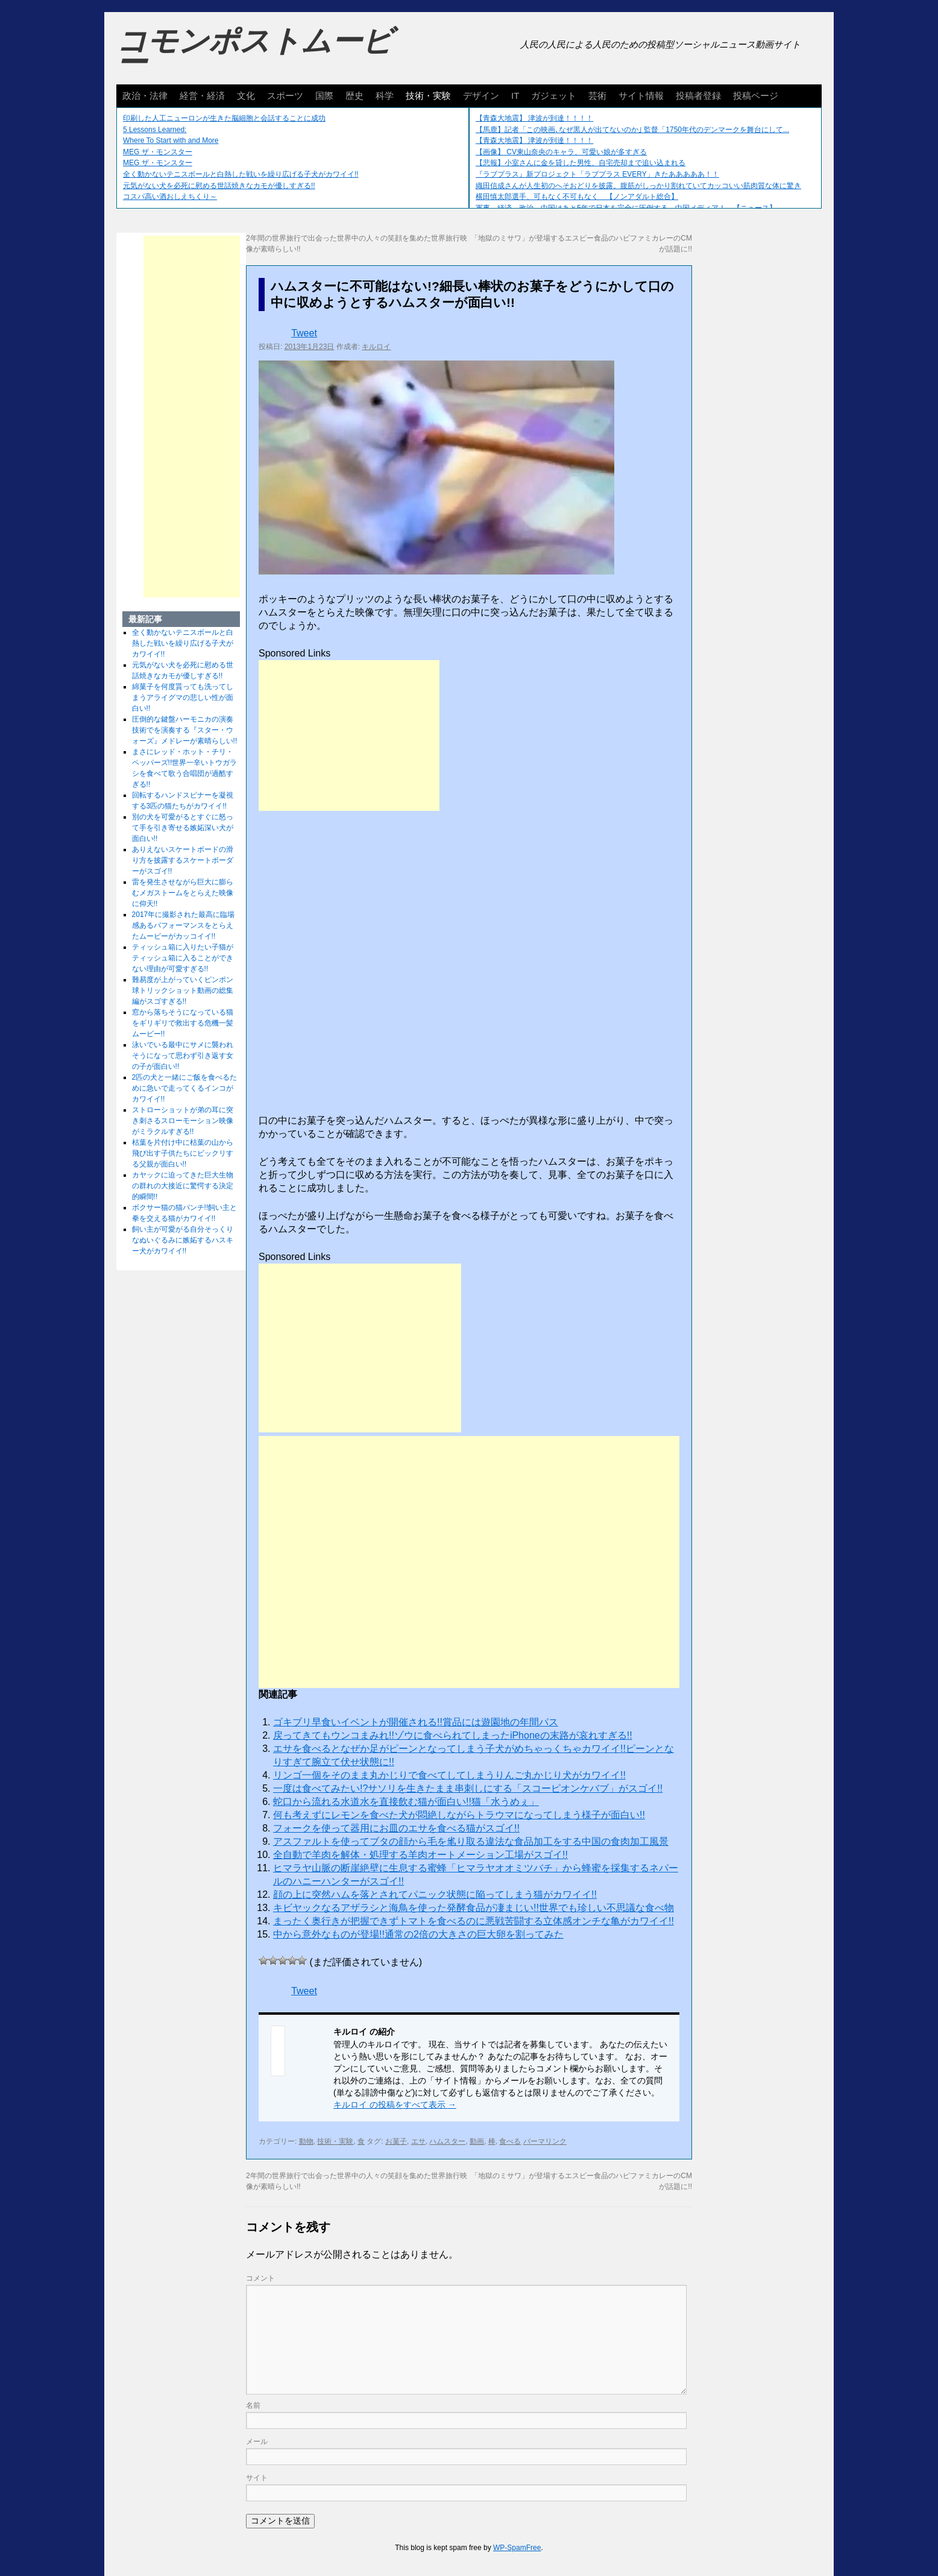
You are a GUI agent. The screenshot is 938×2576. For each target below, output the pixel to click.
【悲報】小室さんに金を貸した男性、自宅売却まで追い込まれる (580, 163)
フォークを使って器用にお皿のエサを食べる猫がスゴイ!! (396, 1828)
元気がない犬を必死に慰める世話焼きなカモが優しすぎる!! (219, 185)
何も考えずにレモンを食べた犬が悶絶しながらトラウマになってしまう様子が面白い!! (459, 1815)
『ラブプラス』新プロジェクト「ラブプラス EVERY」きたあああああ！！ (597, 174)
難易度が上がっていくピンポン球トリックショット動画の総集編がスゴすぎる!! (182, 990)
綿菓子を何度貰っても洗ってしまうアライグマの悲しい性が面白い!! (182, 697)
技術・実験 (428, 95)
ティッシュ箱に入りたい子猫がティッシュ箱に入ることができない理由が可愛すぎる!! (182, 958)
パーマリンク (545, 2141)
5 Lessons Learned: (154, 129)
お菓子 (396, 2141)
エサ (418, 2141)
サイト (257, 2478)
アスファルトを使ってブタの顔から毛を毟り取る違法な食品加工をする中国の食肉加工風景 (471, 1841)
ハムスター (447, 2141)
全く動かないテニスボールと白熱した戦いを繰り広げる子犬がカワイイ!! (241, 174)
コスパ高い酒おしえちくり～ (170, 196)
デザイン (481, 95)
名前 (253, 2405)
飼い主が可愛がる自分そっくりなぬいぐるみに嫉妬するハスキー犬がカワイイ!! (182, 1240)
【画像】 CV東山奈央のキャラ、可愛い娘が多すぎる (561, 152)
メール (257, 2441)
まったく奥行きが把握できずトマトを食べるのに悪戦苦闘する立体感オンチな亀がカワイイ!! (473, 1921)
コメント (260, 2278)
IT (515, 95)
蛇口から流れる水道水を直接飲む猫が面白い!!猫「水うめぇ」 (406, 1802)
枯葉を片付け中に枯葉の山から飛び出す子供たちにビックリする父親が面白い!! (182, 1153)
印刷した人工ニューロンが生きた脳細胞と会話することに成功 (224, 118)
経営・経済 (202, 95)
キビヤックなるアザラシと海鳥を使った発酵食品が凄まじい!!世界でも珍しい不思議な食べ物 (473, 1908)
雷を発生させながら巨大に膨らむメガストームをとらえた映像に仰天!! (182, 893)
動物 (306, 2141)
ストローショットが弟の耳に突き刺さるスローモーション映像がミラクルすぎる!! (182, 1121)
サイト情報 (641, 95)
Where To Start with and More (171, 140)
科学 (385, 95)
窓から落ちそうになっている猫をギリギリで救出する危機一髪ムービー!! (182, 1023)
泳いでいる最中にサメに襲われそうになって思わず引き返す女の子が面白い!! (182, 1056)
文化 (246, 95)
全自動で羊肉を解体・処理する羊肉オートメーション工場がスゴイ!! (420, 1855)
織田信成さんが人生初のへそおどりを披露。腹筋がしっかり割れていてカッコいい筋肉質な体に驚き (638, 185)
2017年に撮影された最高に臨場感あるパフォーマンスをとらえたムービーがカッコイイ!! (183, 925)
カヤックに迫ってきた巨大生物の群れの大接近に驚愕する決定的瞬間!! (182, 1186)
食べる (510, 2141)
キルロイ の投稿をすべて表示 (394, 2104)
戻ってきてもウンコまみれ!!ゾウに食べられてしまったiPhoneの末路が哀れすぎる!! (452, 1735)
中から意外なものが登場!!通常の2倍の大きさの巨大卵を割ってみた (418, 1934)
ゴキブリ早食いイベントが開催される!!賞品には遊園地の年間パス (415, 1722)
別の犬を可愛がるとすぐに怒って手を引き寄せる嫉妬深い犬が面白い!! (182, 828)
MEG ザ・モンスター (157, 152)
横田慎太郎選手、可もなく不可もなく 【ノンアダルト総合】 (577, 196)
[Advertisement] (349, 735)
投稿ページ (755, 95)
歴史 (354, 95)
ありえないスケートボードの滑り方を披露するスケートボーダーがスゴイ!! (182, 860)
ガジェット (553, 95)
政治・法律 (145, 95)
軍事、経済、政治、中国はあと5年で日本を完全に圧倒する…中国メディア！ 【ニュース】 (626, 208)
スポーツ (285, 95)
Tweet (304, 333)
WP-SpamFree (517, 2547)
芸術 (597, 95)
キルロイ (376, 346)
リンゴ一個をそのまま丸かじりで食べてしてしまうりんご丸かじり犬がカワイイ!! (449, 1775)
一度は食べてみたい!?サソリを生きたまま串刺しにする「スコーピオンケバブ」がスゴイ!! (468, 1788)
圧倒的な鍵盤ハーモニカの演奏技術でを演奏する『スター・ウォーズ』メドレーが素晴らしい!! (185, 730)
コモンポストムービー (254, 52)
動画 (477, 2141)
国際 (324, 95)
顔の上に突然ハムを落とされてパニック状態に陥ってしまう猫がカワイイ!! (435, 1894)
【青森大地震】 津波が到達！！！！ (534, 118)
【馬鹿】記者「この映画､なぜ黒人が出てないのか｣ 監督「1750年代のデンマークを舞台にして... (632, 129)
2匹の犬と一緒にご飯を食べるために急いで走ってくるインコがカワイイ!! (185, 1088)
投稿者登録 (698, 95)
